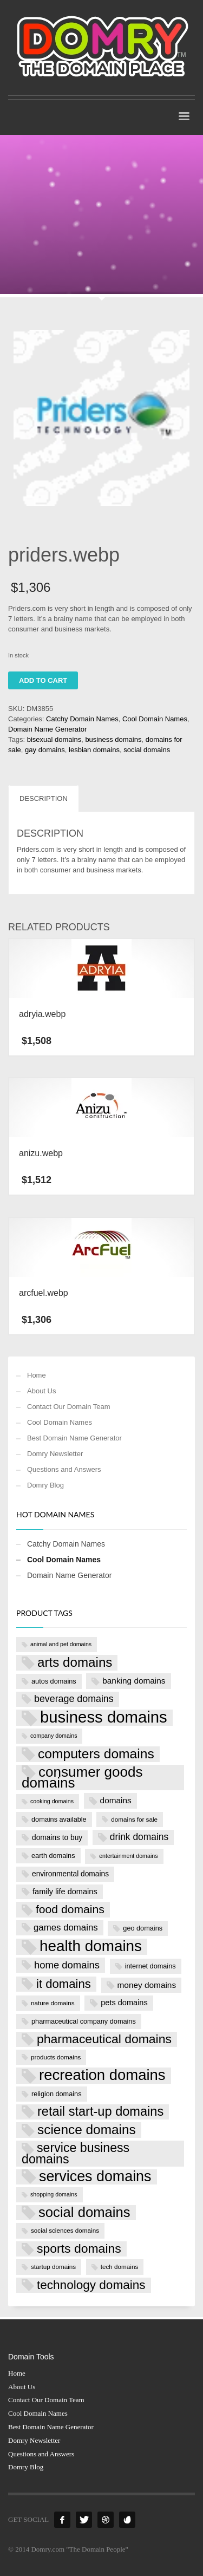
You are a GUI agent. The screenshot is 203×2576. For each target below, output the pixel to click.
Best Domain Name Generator (74, 1438)
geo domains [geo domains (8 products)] (142, 1928)
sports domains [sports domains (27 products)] (79, 2248)
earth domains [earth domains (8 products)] (53, 1855)
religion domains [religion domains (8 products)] (56, 2094)
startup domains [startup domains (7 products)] (53, 2266)
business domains (113, 739)
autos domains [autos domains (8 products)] (53, 1681)
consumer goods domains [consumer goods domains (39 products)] (82, 1778)
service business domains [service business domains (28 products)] (75, 2153)
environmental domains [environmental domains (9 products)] (70, 1874)
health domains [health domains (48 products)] (91, 1946)
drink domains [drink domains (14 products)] (139, 1836)
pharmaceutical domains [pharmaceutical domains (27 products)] (104, 2039)
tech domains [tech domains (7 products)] (120, 2266)
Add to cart (43, 680)
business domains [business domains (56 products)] (103, 1718)
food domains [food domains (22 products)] (70, 1909)
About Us (41, 1391)
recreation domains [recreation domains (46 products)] (102, 2075)
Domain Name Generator (47, 729)
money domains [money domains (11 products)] (146, 1985)
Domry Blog (45, 1485)
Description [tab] (43, 798)
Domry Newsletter (55, 1454)
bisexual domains (54, 739)
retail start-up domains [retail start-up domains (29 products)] (100, 2111)
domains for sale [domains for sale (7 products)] (134, 1819)
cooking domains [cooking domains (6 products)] (52, 1801)
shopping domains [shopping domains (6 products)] (53, 2194)
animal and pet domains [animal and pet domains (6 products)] (60, 1644)
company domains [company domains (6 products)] (53, 1735)
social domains (146, 750)
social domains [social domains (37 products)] (84, 2212)
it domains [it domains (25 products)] (63, 1984)
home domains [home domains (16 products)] (67, 1965)
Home (36, 1375)
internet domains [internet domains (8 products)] (150, 1966)
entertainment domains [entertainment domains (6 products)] (128, 1856)
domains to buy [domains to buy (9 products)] (57, 1838)
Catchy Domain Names (82, 719)
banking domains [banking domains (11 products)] (133, 1680)
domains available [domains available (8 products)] (59, 1819)
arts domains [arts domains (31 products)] (74, 1662)
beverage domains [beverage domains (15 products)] (74, 1698)
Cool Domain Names (154, 719)
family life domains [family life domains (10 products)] (64, 1891)
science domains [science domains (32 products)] (86, 2129)
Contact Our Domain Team (68, 1407)
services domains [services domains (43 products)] (95, 2176)
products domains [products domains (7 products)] (56, 2056)
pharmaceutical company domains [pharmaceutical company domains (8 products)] (83, 2021)
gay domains (45, 750)
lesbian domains (94, 750)
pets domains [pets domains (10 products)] (124, 2002)
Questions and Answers (64, 1469)
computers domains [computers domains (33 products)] (96, 1753)
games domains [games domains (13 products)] (66, 1927)
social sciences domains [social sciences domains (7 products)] (65, 2230)
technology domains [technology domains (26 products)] (91, 2285)
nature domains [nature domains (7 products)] (53, 2002)
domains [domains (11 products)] (116, 1800)
